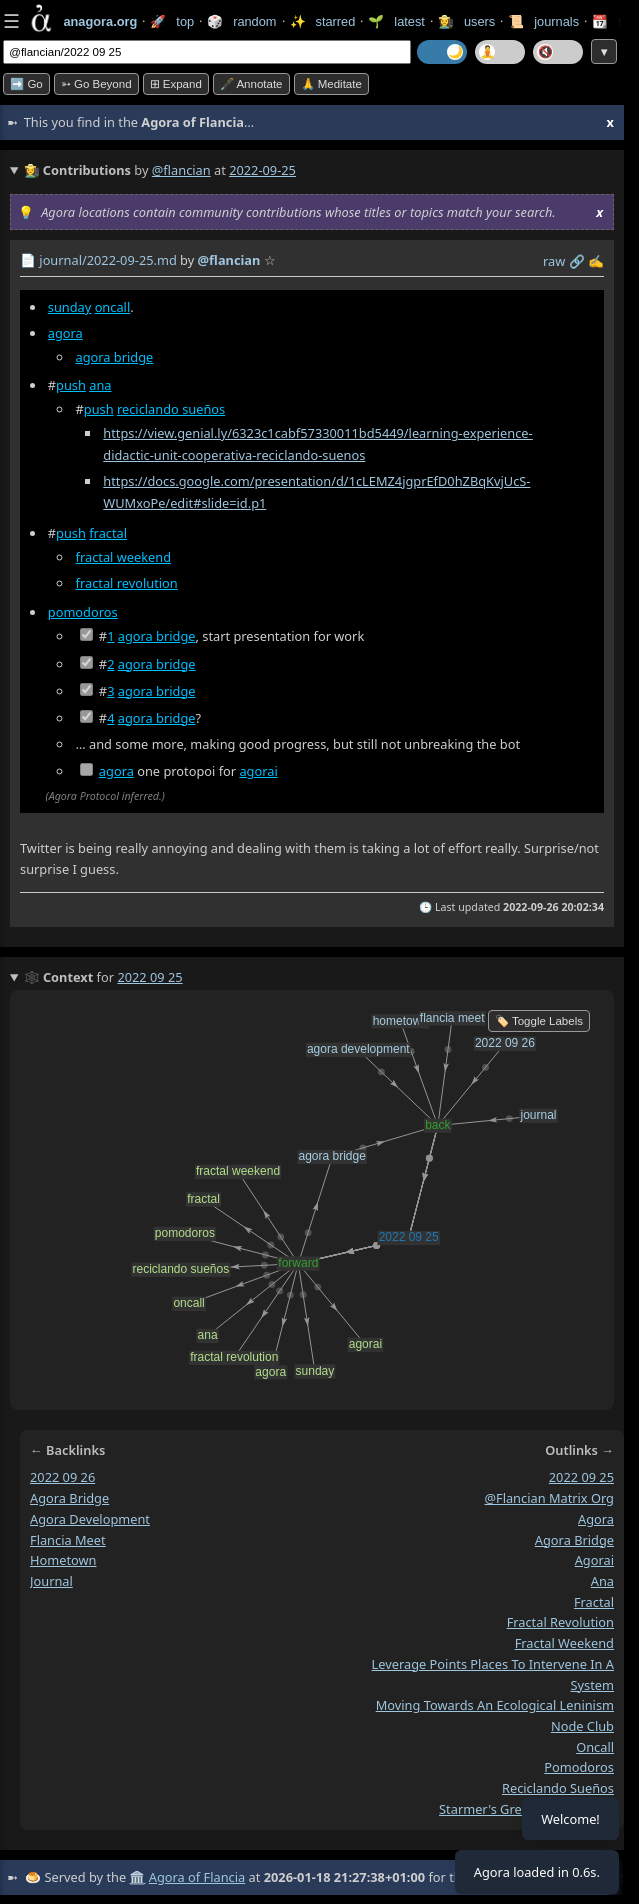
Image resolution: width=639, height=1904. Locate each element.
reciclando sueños (171, 409)
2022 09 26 (62, 1477)
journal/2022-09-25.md (107, 260)
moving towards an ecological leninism (495, 1705)
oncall (113, 307)
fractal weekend (124, 557)
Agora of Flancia (197, 1877)
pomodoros (83, 612)
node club (582, 1726)
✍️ (596, 261)
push (71, 385)
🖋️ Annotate (251, 84)
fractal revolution (127, 583)
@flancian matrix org (549, 1498)
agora (65, 333)
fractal (108, 533)
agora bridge (115, 357)
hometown (63, 1560)
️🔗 (577, 261)
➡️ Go (26, 84)
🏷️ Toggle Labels (539, 1021)
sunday (70, 307)
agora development (90, 1519)
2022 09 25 (581, 1477)
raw (554, 261)
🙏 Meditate (331, 84)
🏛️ (137, 1877)
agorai (258, 771)
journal (51, 1581)
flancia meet (68, 1540)
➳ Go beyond (96, 84)
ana (100, 385)
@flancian (181, 170)
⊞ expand (176, 84)
